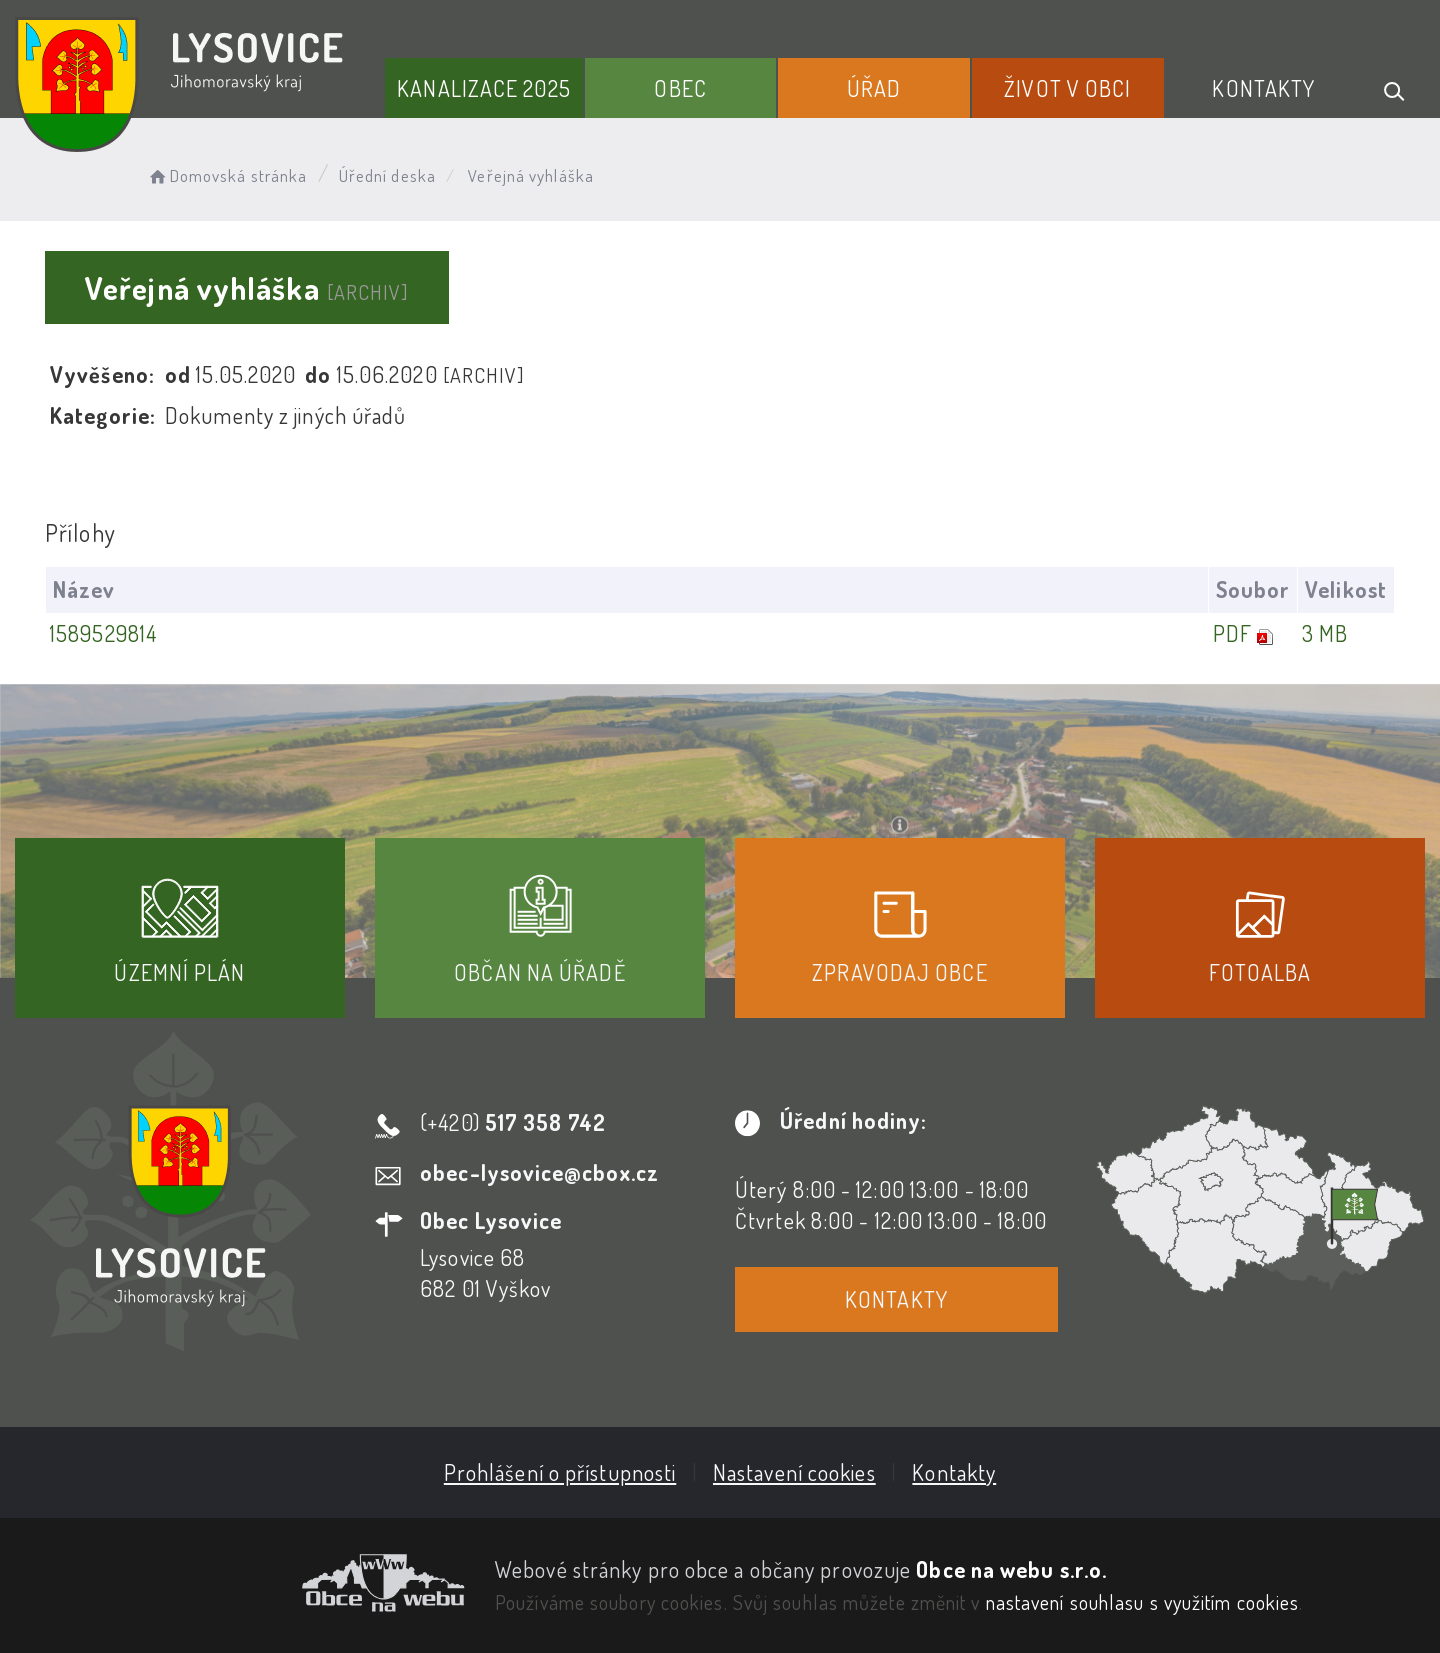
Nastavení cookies (794, 1472)
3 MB (1325, 633)
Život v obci (1067, 88)
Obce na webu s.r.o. (1011, 1569)
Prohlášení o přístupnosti (560, 1472)
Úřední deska (387, 175)
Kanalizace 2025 (484, 88)
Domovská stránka (226, 175)
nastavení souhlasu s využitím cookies (1143, 1602)
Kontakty (1263, 88)
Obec (680, 88)
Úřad (874, 88)
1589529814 (103, 633)
